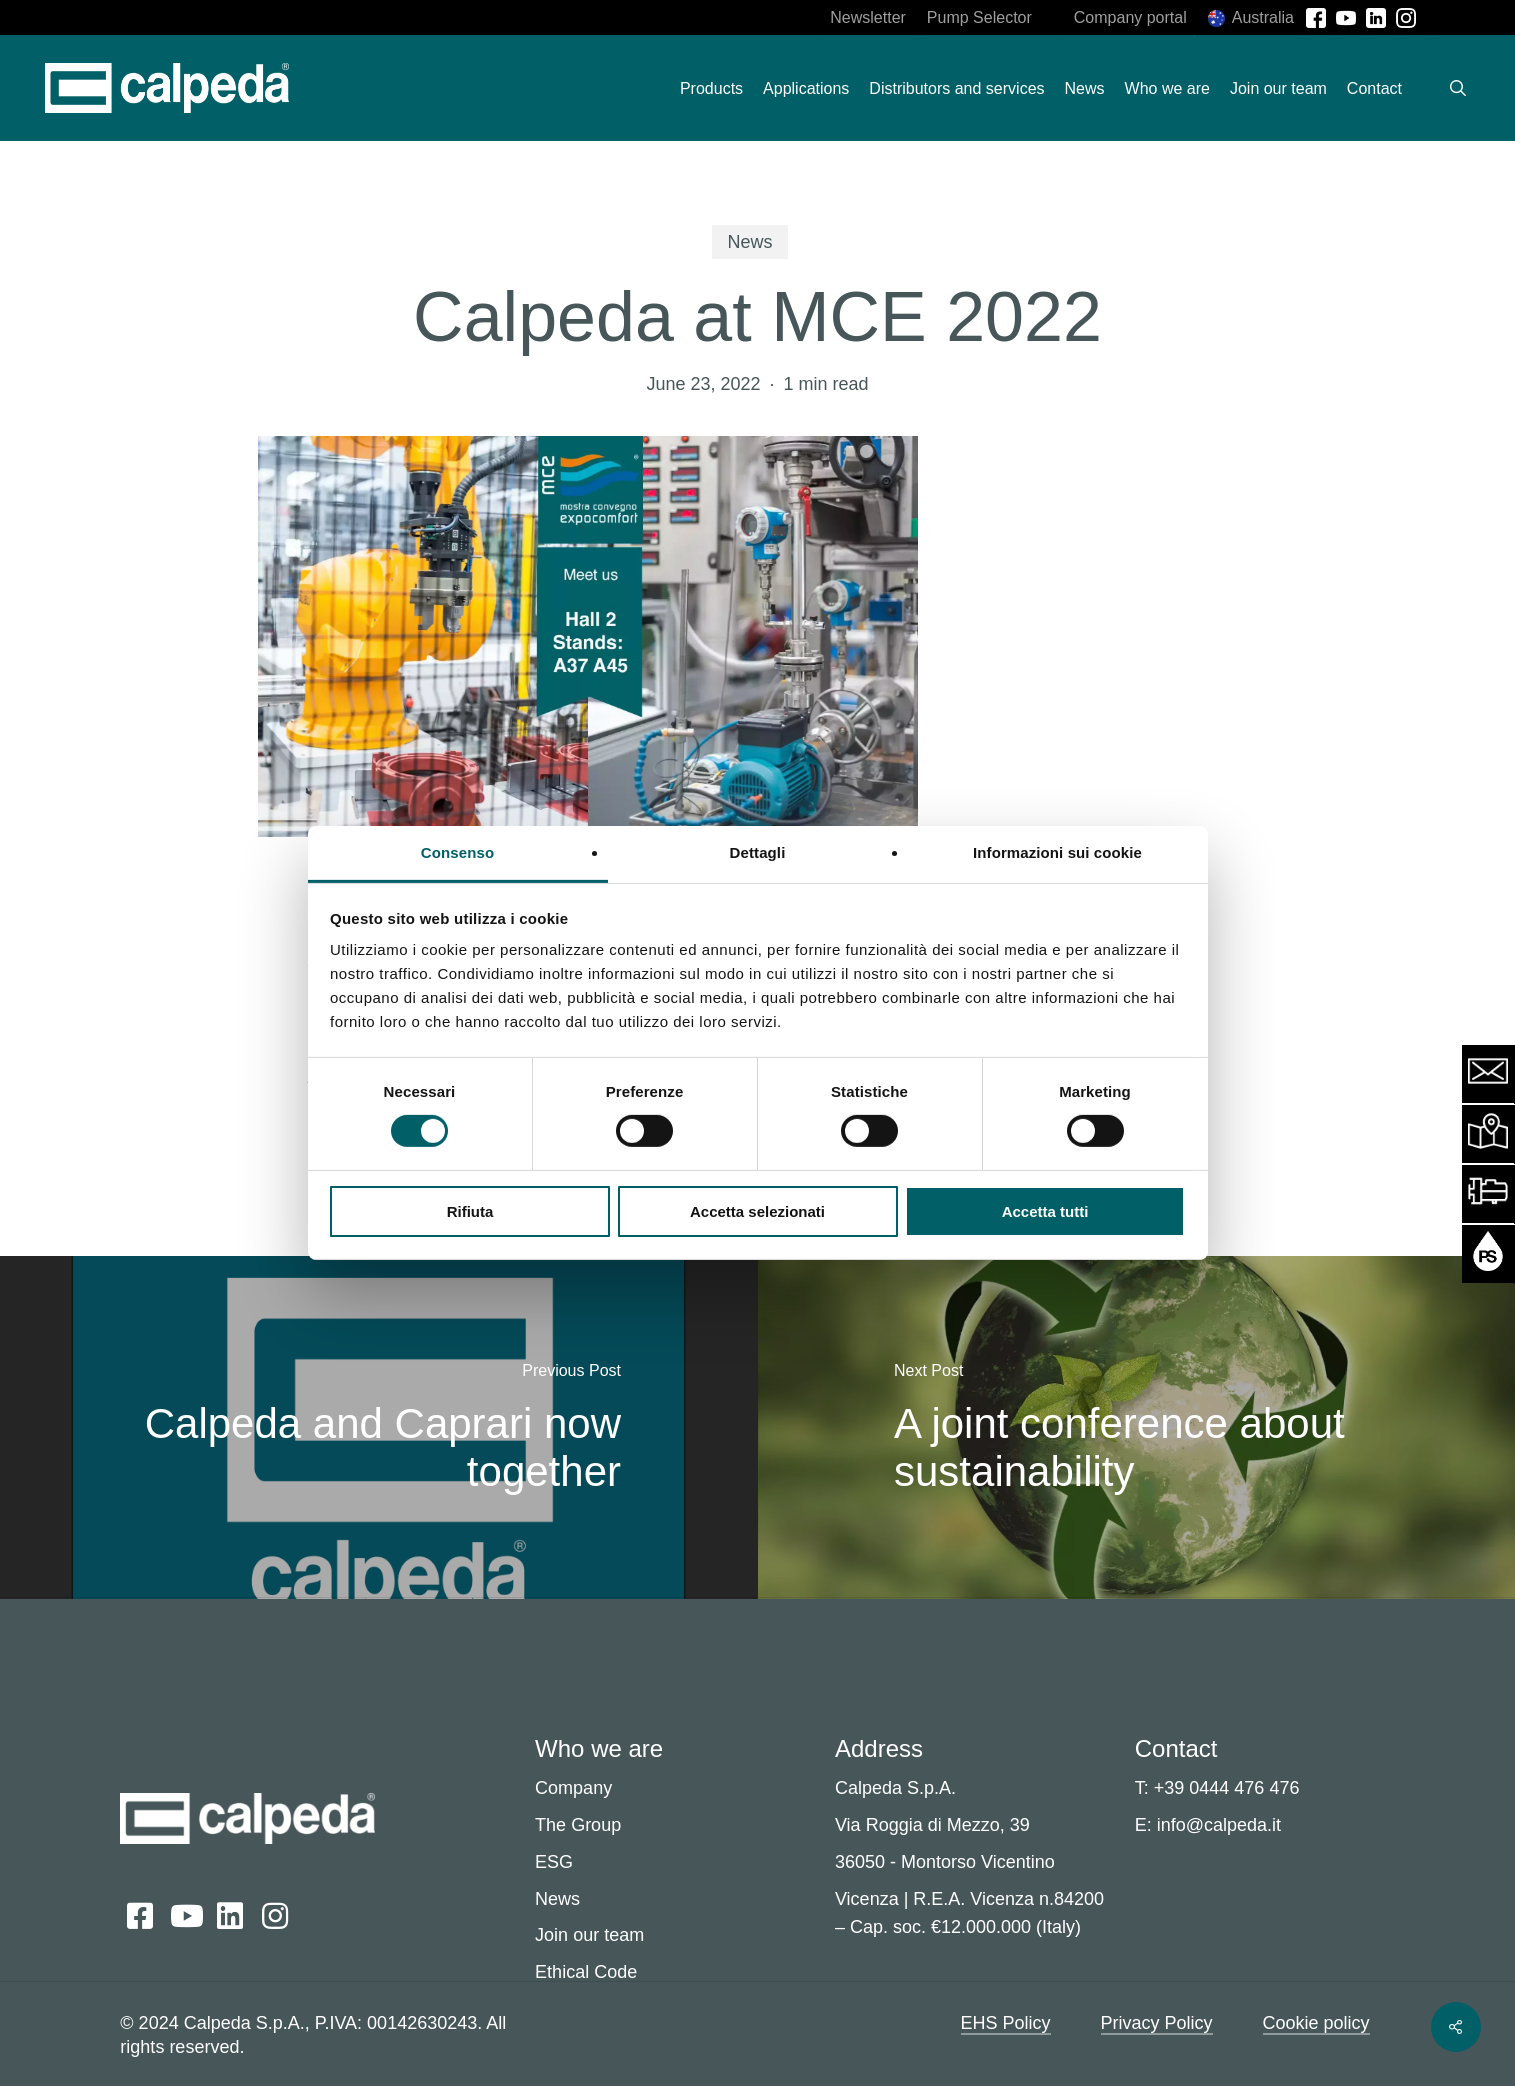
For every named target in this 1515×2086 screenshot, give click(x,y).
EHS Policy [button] (1006, 2023)
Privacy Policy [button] (1157, 2023)
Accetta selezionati (757, 1211)
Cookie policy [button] (1316, 2023)
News (749, 242)
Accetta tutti (1045, 1211)
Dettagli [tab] (758, 852)
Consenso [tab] (457, 852)
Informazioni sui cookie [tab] (1057, 852)
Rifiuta (470, 1211)
